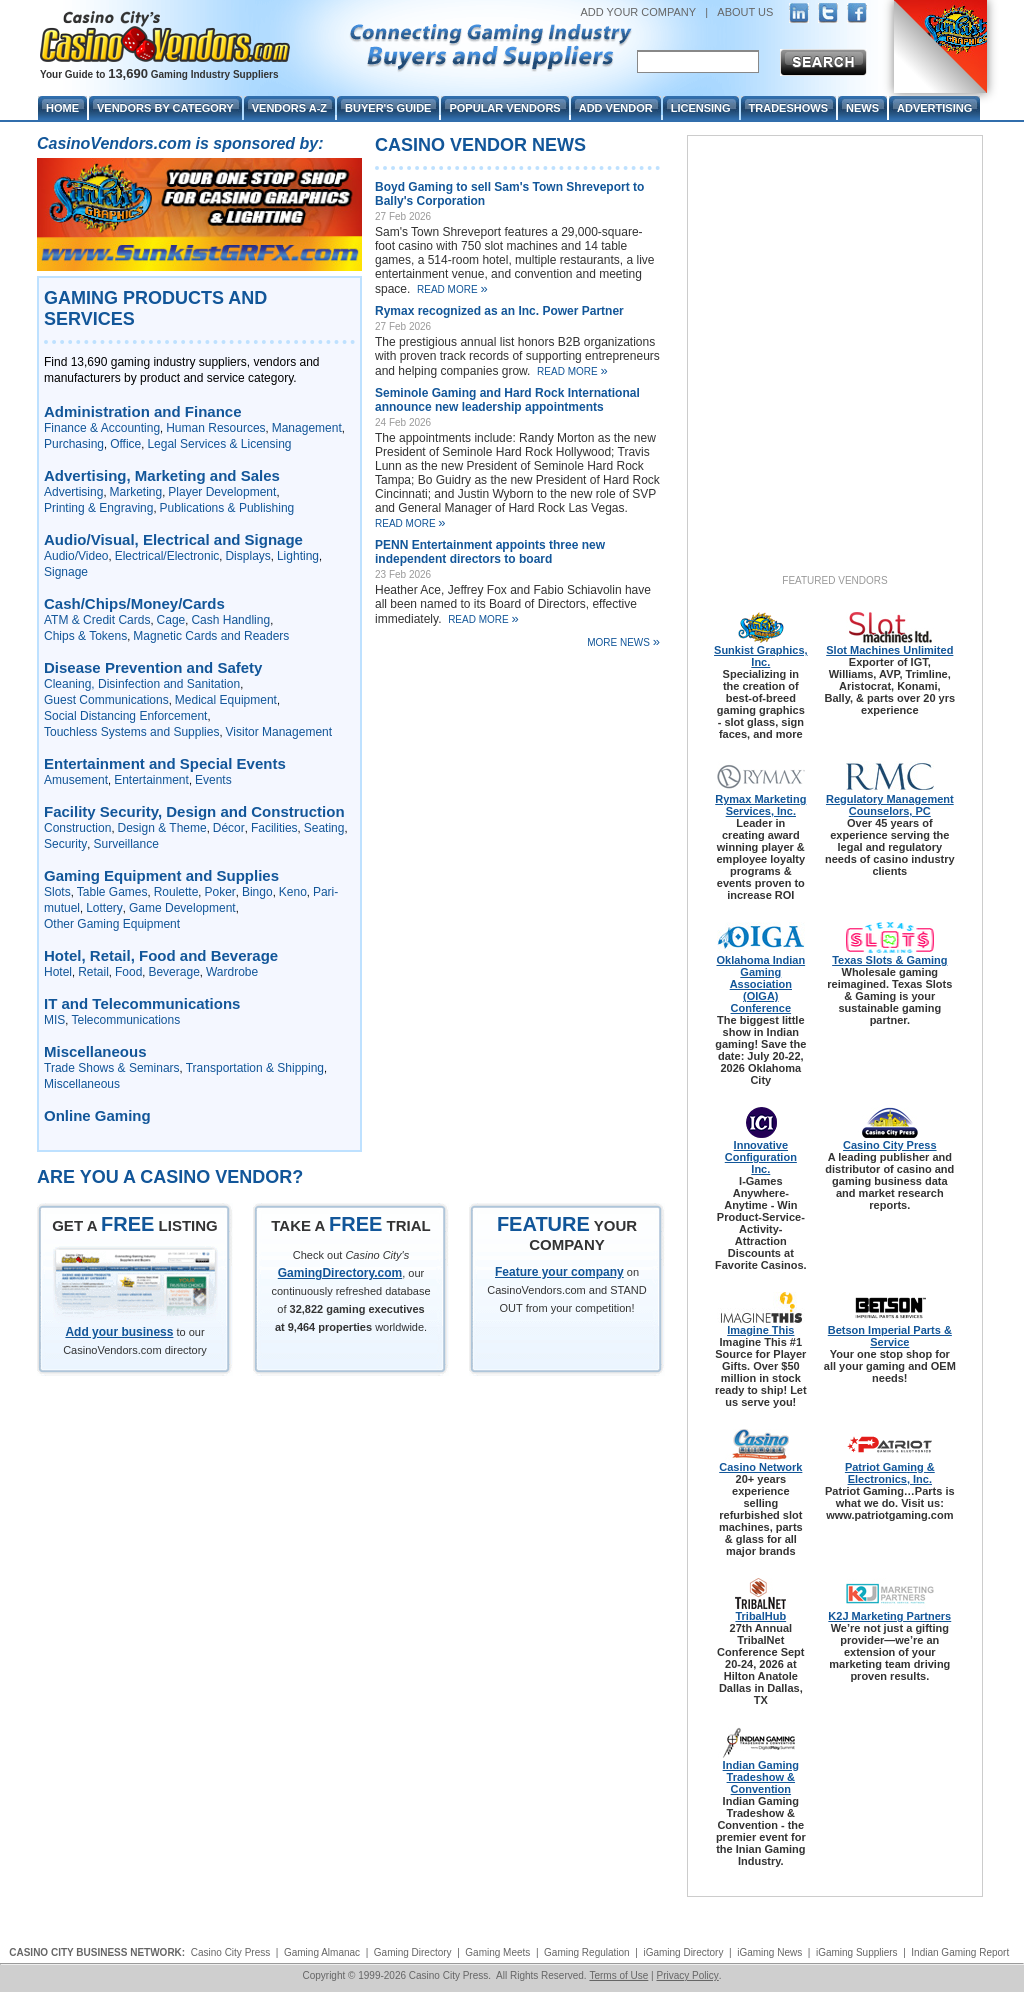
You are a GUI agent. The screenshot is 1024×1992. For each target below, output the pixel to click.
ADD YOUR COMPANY (638, 12)
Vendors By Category (165, 108)
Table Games (112, 892)
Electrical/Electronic (167, 556)
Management (307, 428)
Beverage (173, 972)
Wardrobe (232, 972)
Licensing (701, 108)
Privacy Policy (687, 1975)
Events (213, 780)
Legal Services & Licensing (219, 444)
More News (623, 641)
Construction (77, 828)
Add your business (119, 1332)
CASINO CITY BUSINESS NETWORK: (97, 1952)
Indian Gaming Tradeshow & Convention (761, 1777)
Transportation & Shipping (255, 1068)
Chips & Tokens (85, 636)
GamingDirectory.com (340, 1273)
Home (62, 108)
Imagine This (760, 1330)
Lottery (104, 908)
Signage (66, 572)
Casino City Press (890, 1145)
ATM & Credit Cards (97, 620)
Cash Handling (230, 620)
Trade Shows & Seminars (112, 1068)
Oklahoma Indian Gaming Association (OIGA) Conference (760, 984)
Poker (219, 892)
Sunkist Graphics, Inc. (761, 656)
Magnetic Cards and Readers (211, 636)
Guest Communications (106, 700)
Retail (93, 972)
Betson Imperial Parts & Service (890, 1336)
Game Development (182, 908)
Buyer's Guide (388, 108)
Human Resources (215, 428)
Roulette (176, 892)
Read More (452, 289)
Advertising (73, 492)
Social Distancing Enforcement (125, 716)
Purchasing (74, 444)
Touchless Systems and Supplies (131, 732)
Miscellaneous (82, 1084)
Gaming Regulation (587, 1952)
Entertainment (151, 780)
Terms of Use (618, 1975)
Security (65, 844)
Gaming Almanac (322, 1952)
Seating (324, 828)
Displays (247, 556)
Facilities (274, 828)
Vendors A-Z (289, 108)
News (862, 108)
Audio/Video (76, 556)
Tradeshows (788, 108)
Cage (171, 620)
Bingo (257, 892)
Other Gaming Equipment (112, 924)
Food (128, 972)
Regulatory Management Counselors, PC (890, 805)
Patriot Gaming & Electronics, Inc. (890, 1473)
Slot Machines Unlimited (889, 650)
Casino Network (760, 1467)
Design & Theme (162, 828)
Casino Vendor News (480, 145)
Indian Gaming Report (960, 1952)
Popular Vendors (504, 108)
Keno (293, 892)
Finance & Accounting (102, 428)
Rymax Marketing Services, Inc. (760, 805)
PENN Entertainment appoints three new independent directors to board (490, 552)
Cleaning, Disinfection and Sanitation (142, 684)
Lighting (298, 556)
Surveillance (125, 844)
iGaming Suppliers (857, 1952)
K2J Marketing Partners (889, 1616)
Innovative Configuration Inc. (761, 1157)
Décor (229, 828)
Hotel (58, 972)
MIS (54, 1020)
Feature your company (559, 1272)
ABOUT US (745, 12)
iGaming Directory (683, 1952)
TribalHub (760, 1616)
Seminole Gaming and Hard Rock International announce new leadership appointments (507, 400)
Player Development (222, 492)
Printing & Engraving (98, 508)
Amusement (76, 780)
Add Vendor (616, 108)
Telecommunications (125, 1020)
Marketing (136, 492)
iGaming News (769, 1952)
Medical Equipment (226, 700)
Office (125, 444)
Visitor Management (279, 732)
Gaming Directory (413, 1952)
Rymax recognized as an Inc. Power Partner (499, 311)
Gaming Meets (497, 1952)
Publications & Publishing (227, 508)
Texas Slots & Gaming (889, 960)
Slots (57, 892)
